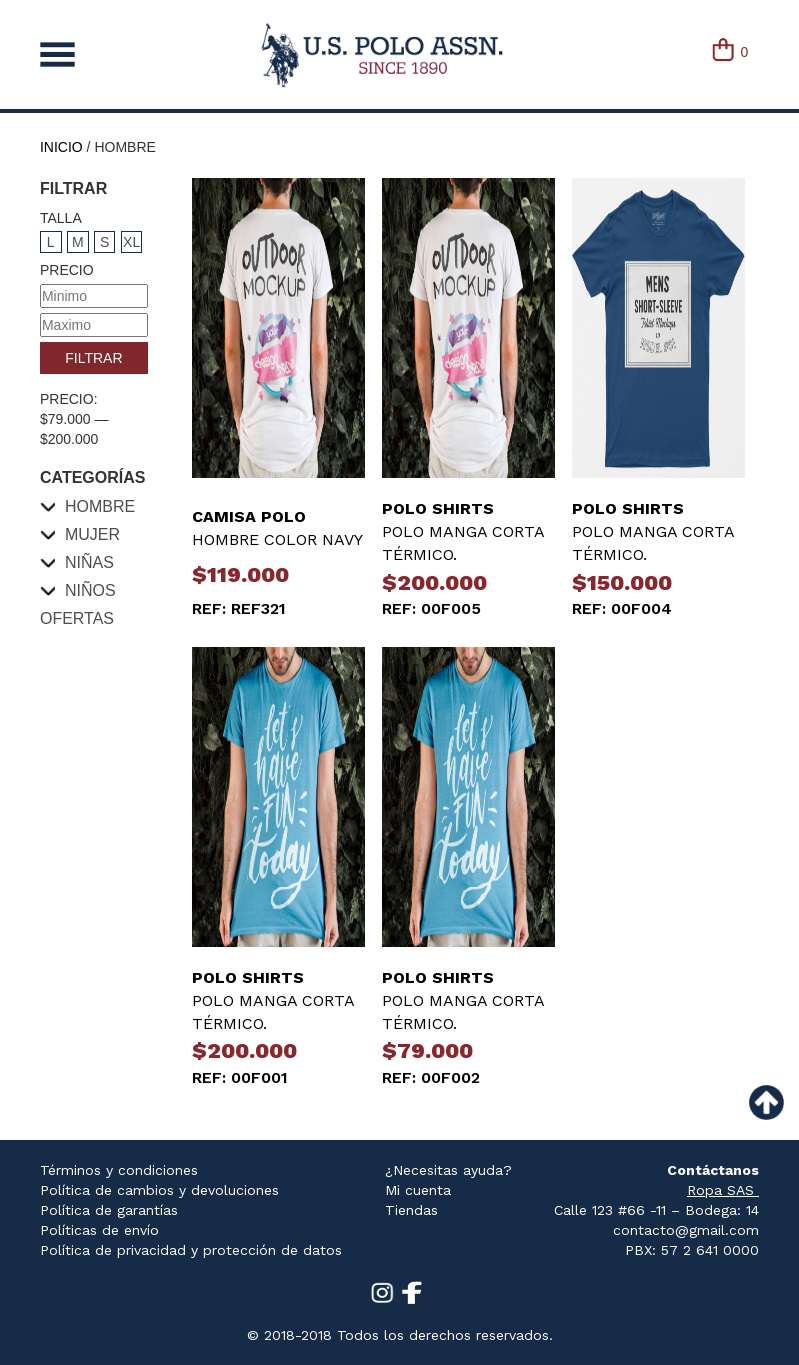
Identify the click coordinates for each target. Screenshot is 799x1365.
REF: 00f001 (240, 1077)
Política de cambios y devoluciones (159, 1190)
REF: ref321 (239, 608)
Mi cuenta (418, 1190)
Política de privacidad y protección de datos (191, 1250)
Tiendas (411, 1210)
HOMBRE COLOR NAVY (278, 527)
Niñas (89, 562)
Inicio (61, 147)
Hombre (100, 506)
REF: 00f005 (431, 608)
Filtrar (93, 358)
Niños (90, 590)
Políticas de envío (99, 1230)
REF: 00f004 (622, 608)
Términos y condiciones (119, 1170)
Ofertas (77, 618)
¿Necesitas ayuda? (448, 1170)
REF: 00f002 (431, 1077)
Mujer (92, 534)
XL (131, 242)
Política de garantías (109, 1210)
